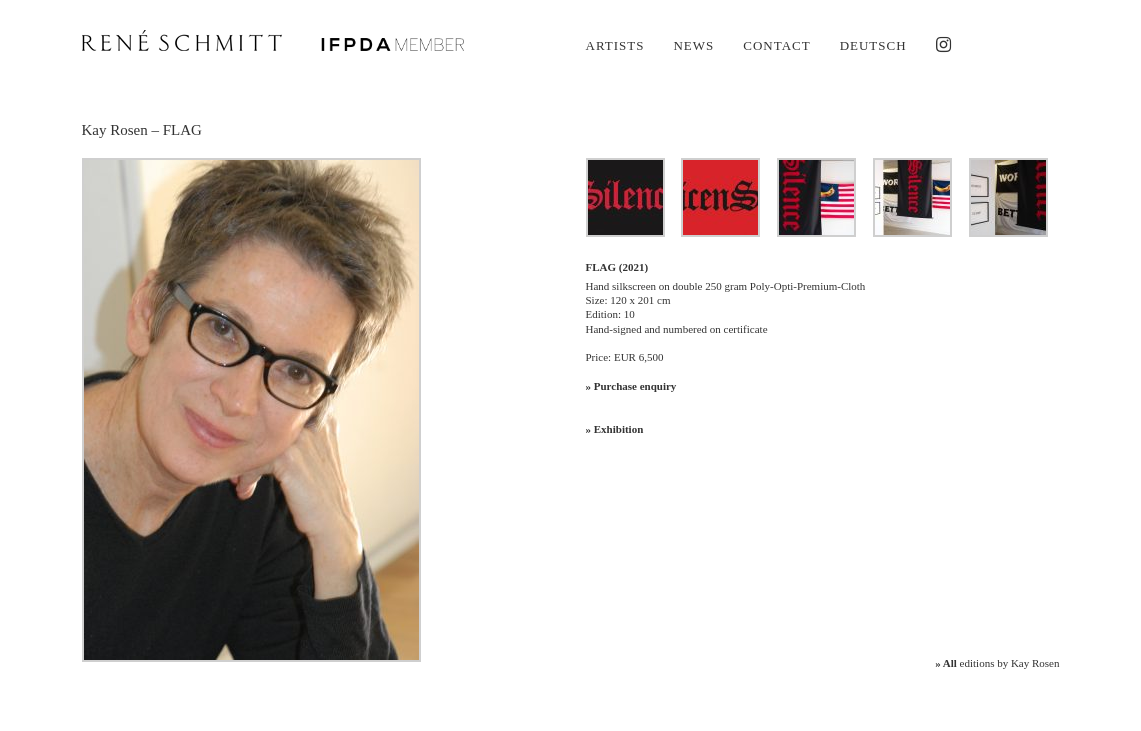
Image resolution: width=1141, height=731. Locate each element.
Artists (615, 45)
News (693, 45)
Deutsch (873, 45)
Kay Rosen (115, 130)
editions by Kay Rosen (997, 663)
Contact (776, 45)
